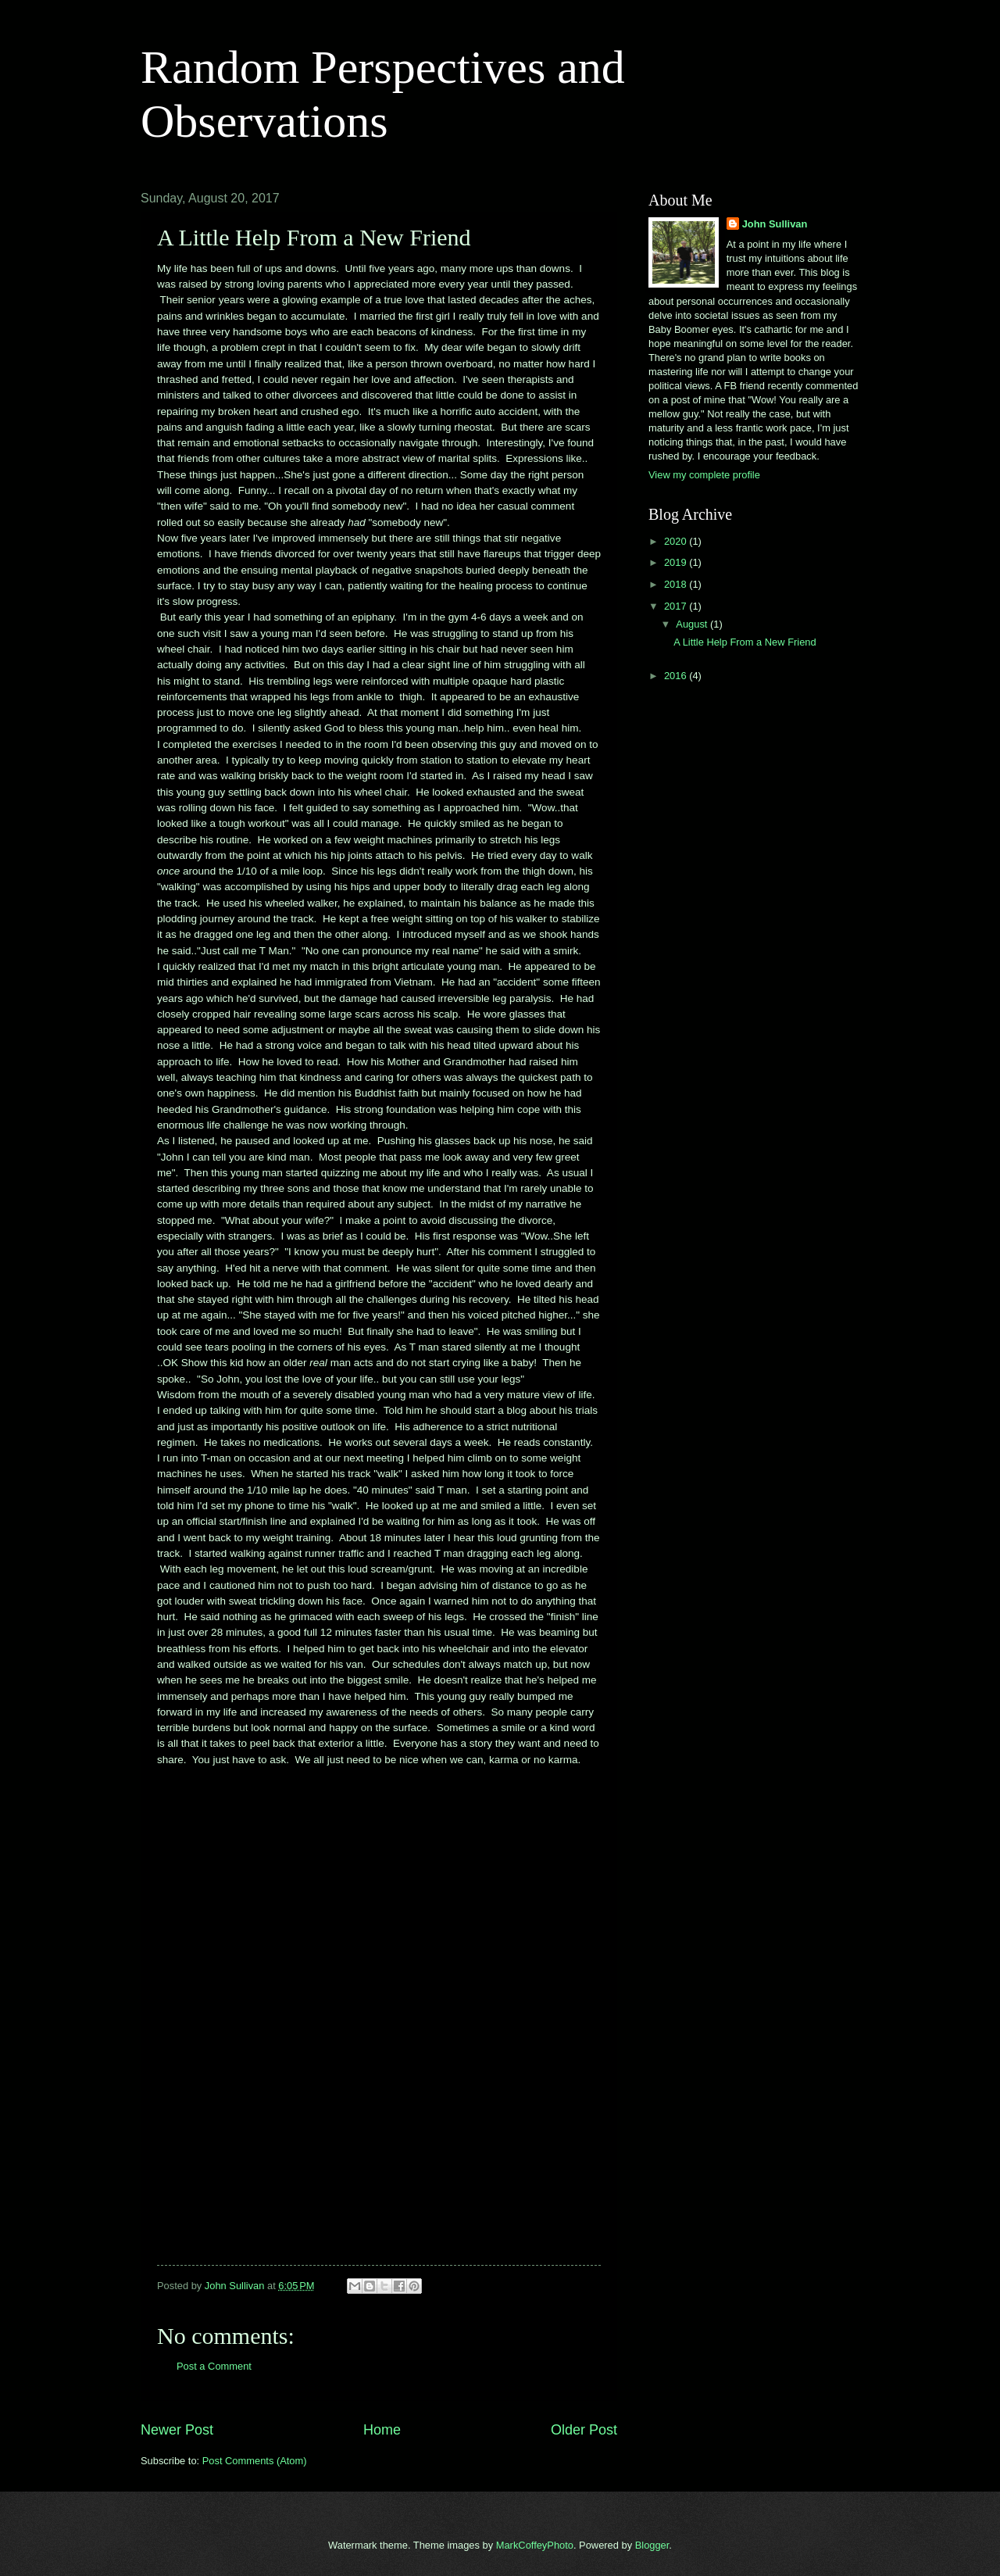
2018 (676, 584)
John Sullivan (775, 224)
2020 (676, 541)
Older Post (584, 2430)
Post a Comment (214, 2366)
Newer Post (177, 2430)
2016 (676, 676)
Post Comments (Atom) (254, 2461)
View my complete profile (704, 475)
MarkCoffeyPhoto (534, 2545)
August (693, 624)
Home (382, 2430)
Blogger (652, 2545)
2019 (676, 562)
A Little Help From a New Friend (744, 642)
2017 (676, 606)
